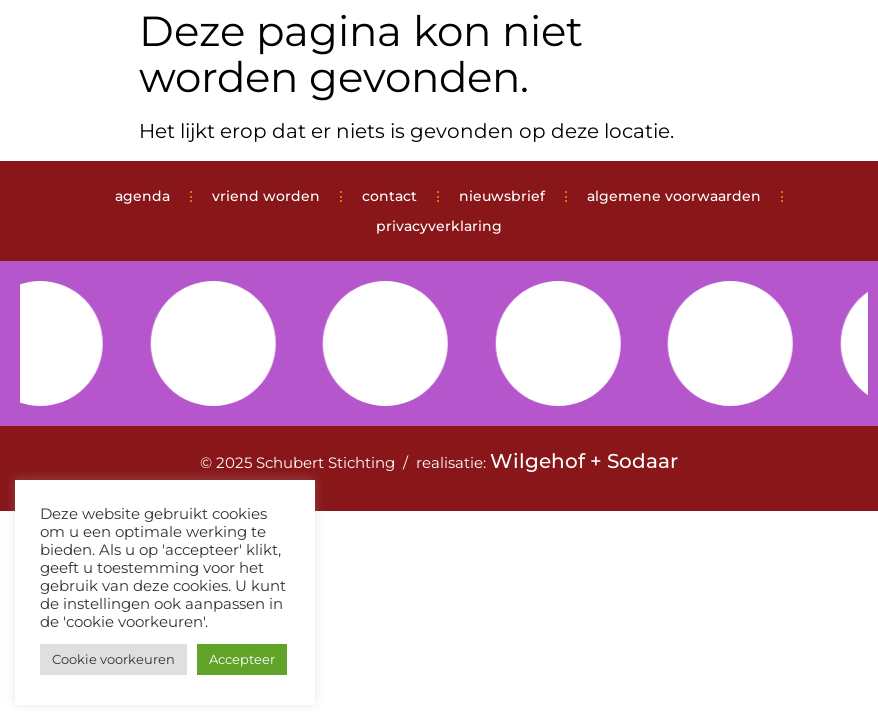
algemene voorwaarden (674, 196)
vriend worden (266, 196)
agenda (142, 196)
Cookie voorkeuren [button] (113, 659)
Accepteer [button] (242, 659)
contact (389, 196)
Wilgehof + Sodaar (584, 461)
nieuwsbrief (502, 196)
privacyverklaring (439, 226)
